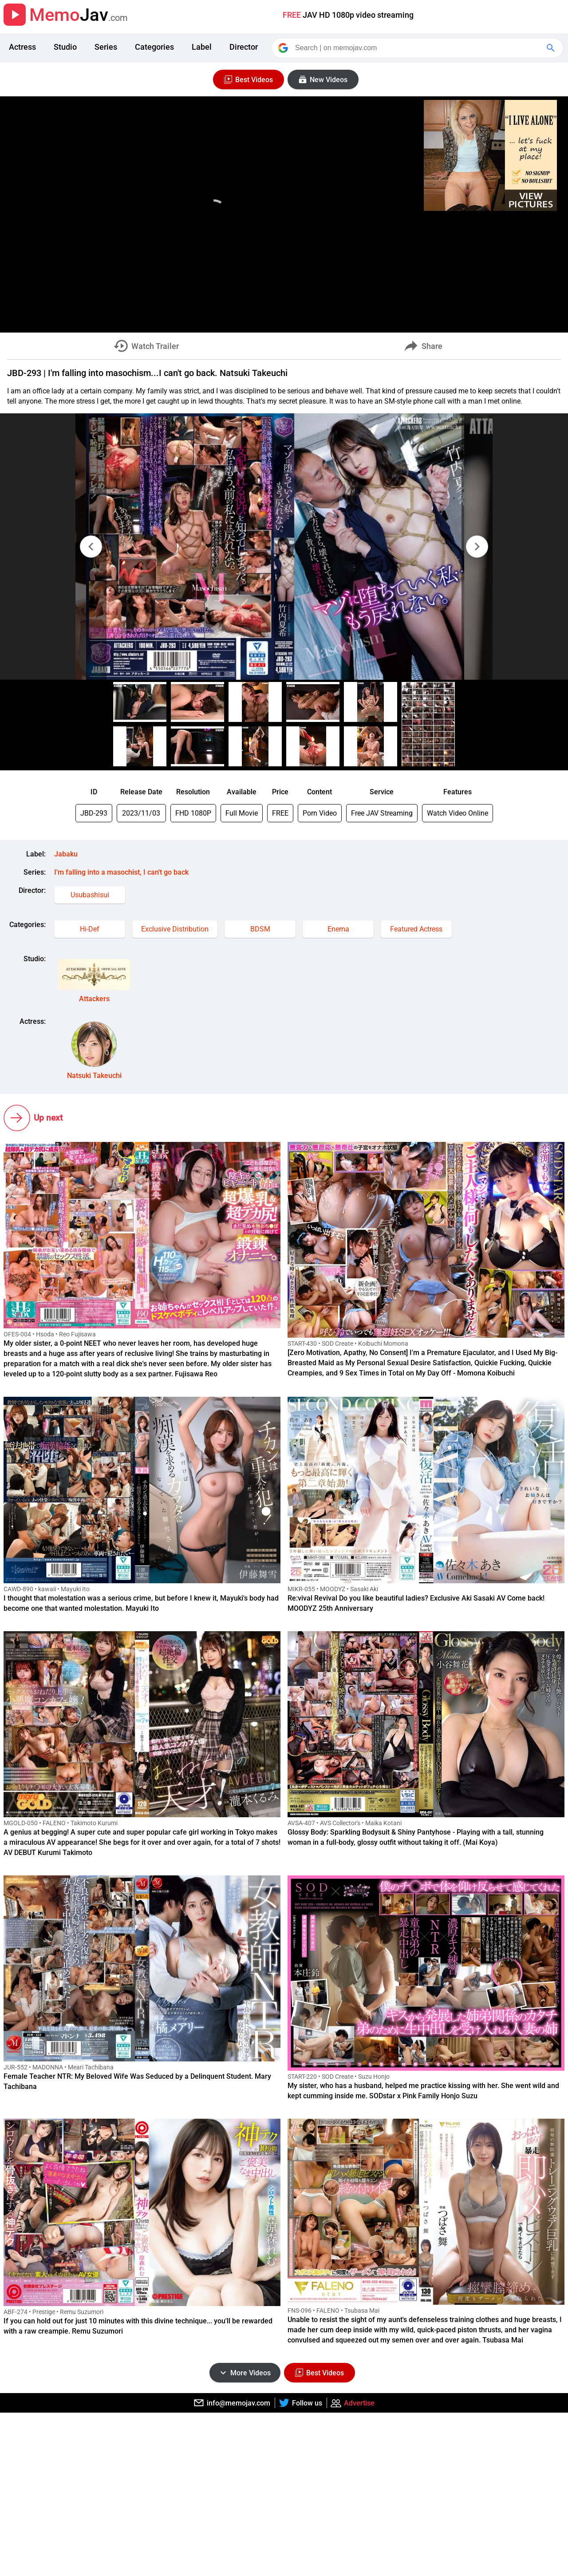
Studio (65, 47)
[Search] (418, 48)
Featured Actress (416, 929)
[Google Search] (551, 48)
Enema (338, 929)
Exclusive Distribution (175, 929)
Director (243, 47)
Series (106, 47)
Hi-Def (89, 929)
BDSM (260, 929)
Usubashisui (90, 895)
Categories (154, 47)
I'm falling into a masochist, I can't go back (121, 872)
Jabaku (66, 854)
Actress (22, 47)
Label (202, 47)
